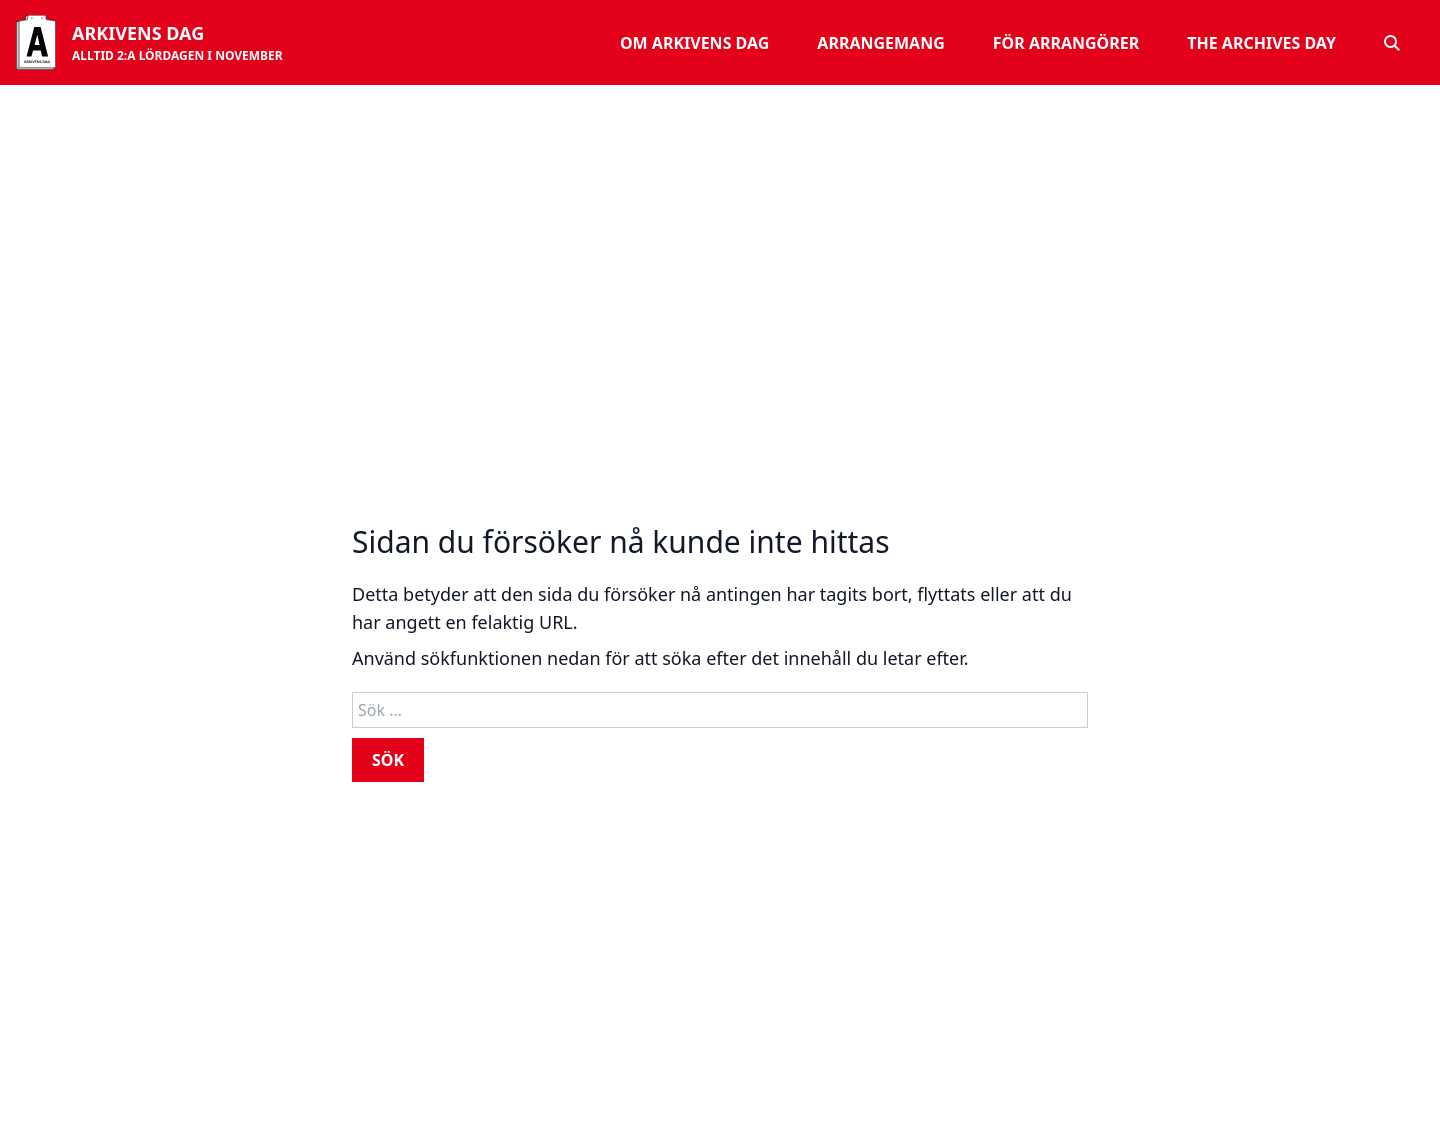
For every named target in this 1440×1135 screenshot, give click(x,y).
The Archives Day (1261, 43)
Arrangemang (880, 43)
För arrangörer (1066, 43)
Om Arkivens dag (694, 43)
